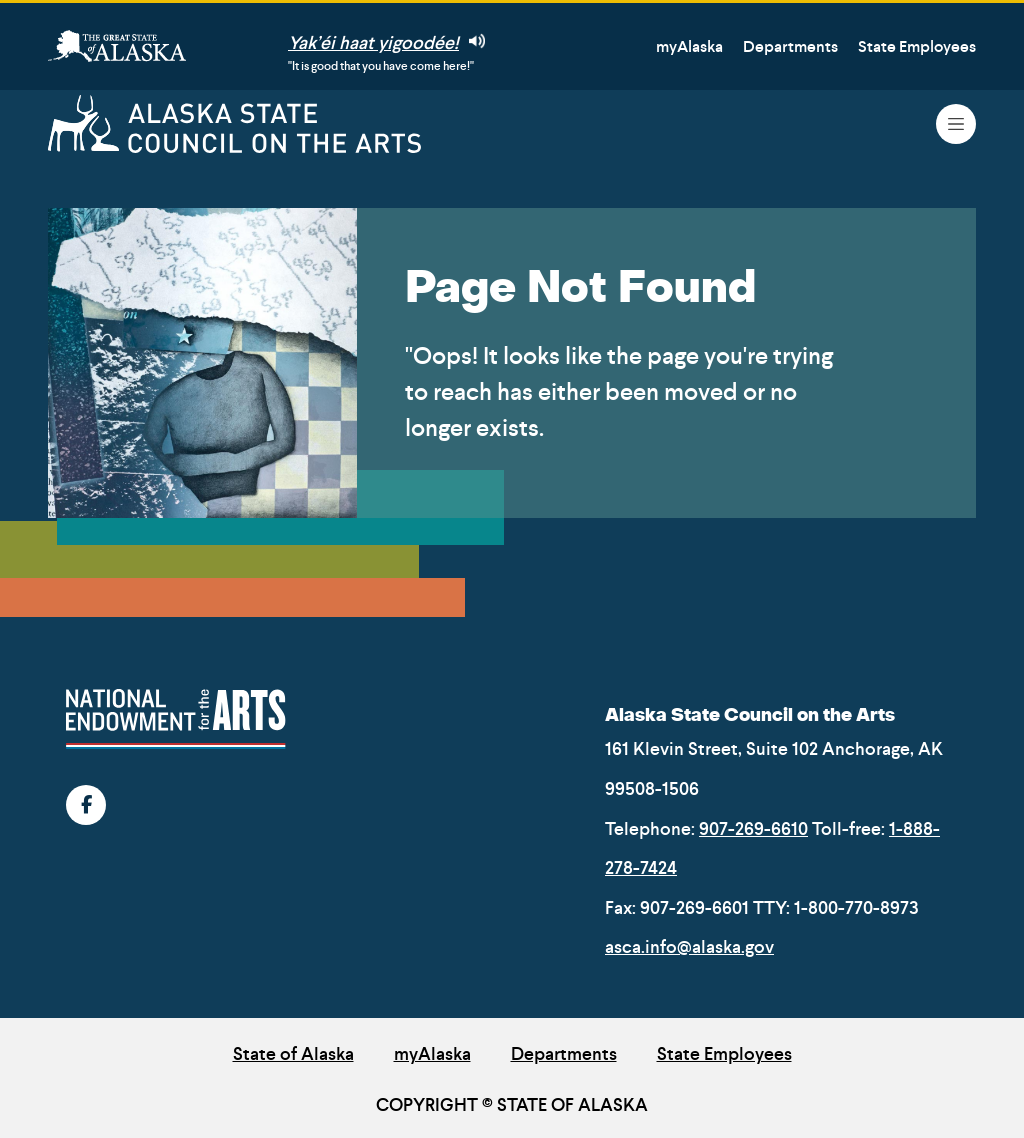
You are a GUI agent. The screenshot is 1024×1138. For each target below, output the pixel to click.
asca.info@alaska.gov (689, 947)
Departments (790, 46)
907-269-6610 (753, 829)
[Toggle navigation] (956, 124)
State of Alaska (293, 1054)
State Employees (917, 46)
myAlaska (689, 46)
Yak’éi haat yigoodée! (386, 43)
